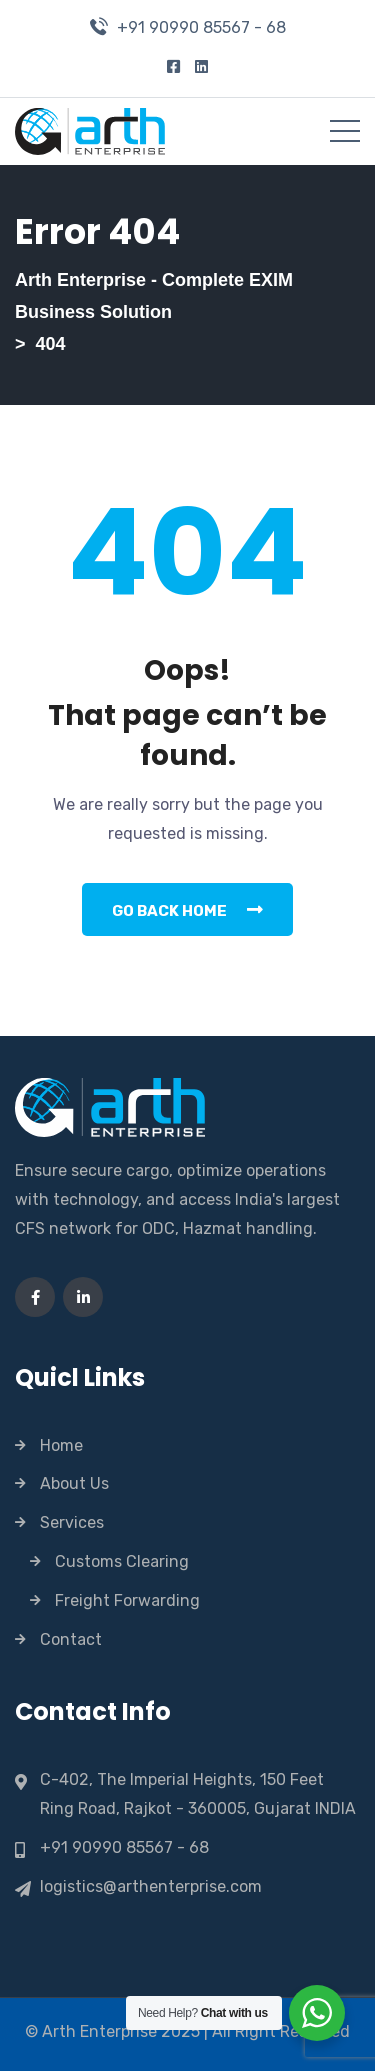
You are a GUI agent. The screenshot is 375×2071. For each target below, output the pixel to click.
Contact (71, 1639)
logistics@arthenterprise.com (151, 1887)
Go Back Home (187, 910)
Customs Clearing (122, 1561)
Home (61, 1445)
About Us (74, 1483)
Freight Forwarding (127, 1600)
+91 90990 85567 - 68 (201, 27)
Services (72, 1522)
